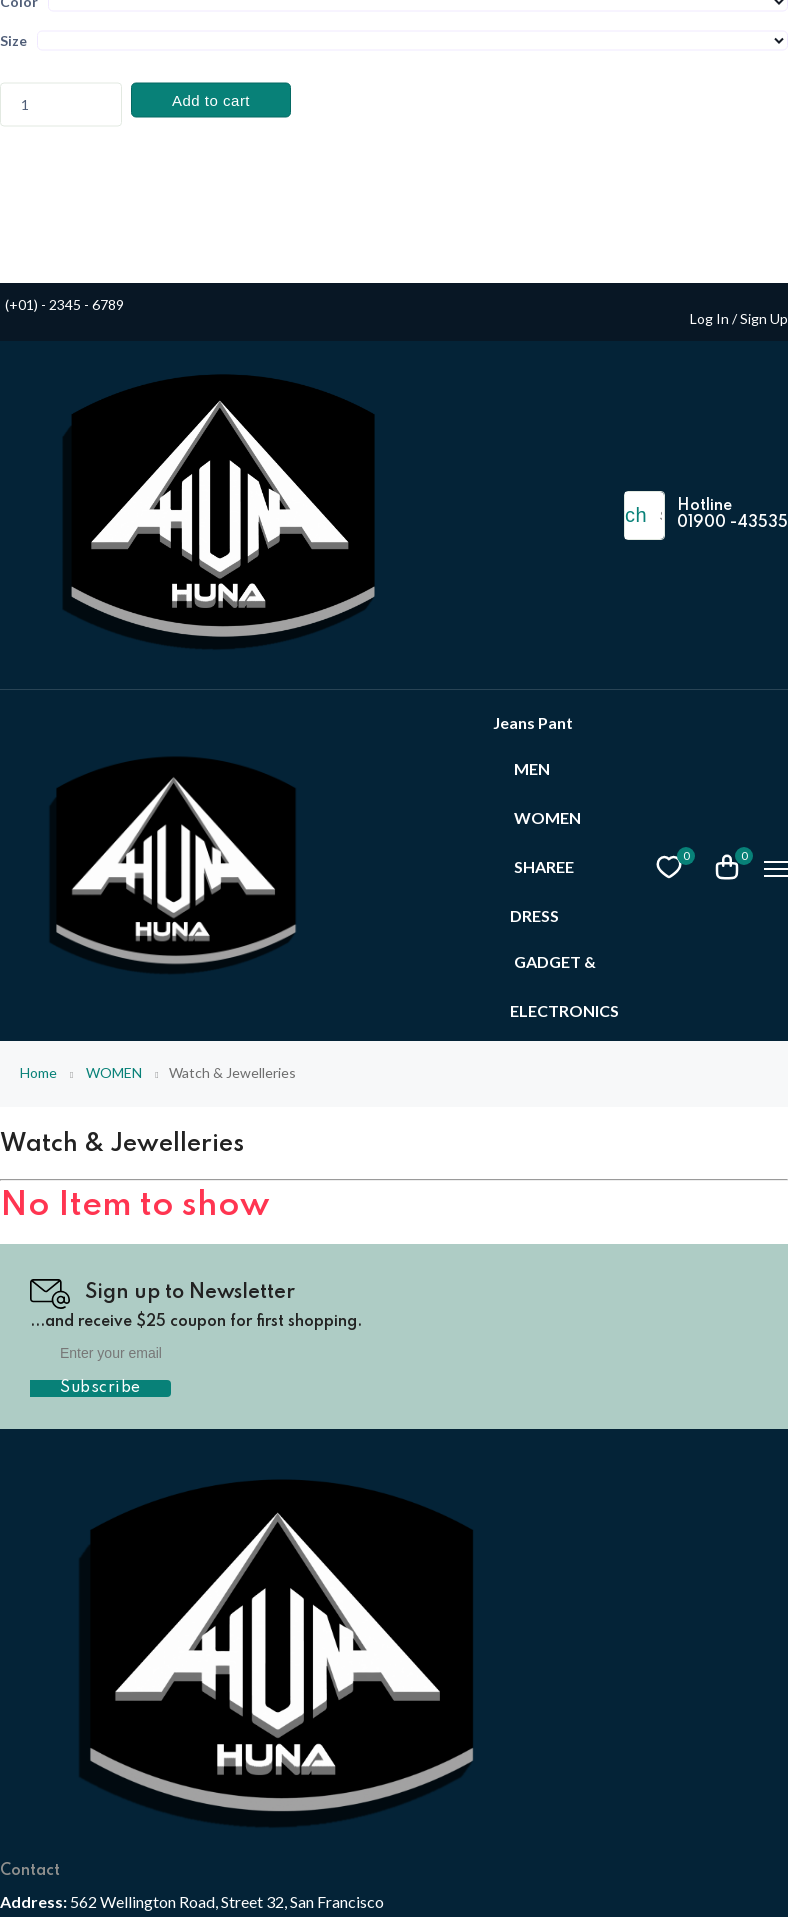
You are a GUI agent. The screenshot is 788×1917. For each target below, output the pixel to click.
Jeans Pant (533, 722)
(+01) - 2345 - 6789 (64, 305)
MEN (532, 768)
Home (38, 1072)
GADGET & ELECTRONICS (564, 986)
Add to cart (211, 100)
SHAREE (544, 866)
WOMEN (547, 817)
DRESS (534, 915)
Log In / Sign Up (739, 319)
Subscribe (100, 1388)
